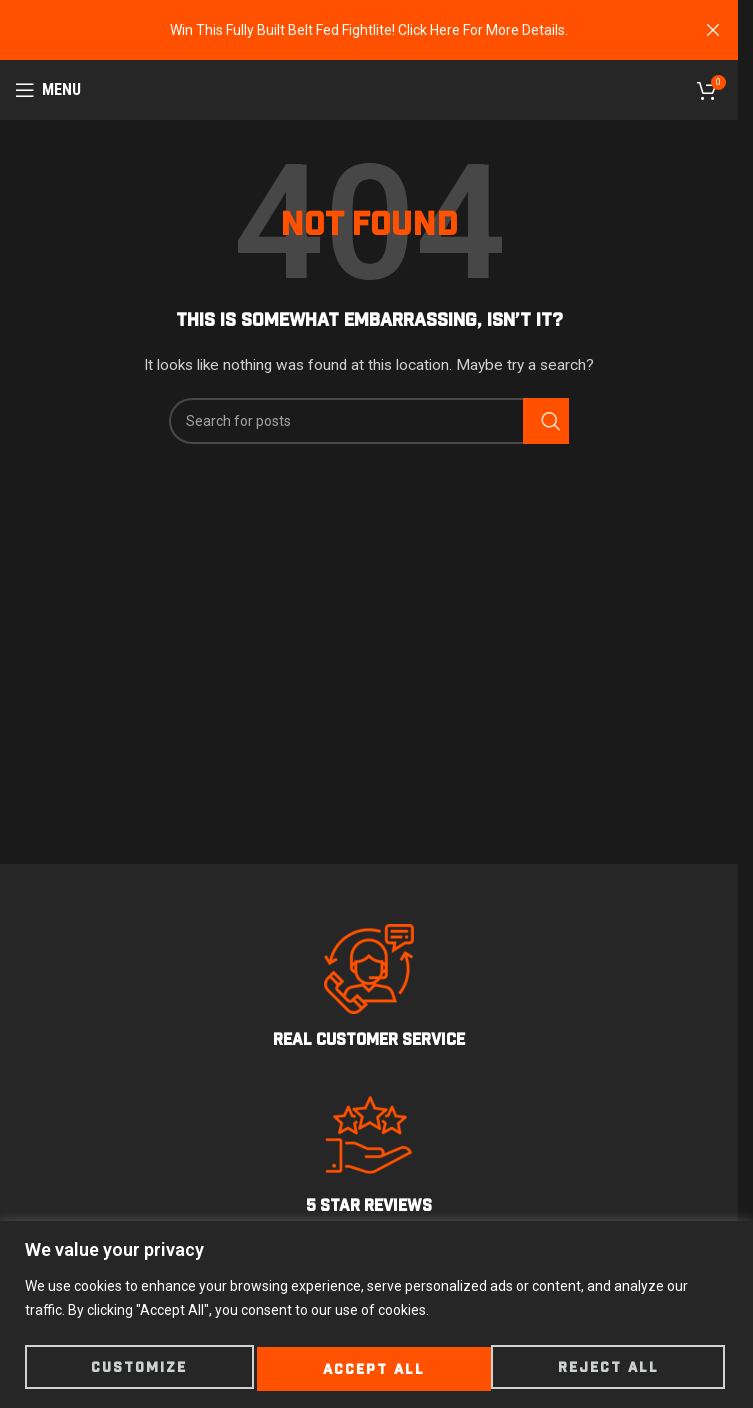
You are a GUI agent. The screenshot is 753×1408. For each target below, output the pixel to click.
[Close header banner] (713, 30)
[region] (376, 1316)
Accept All (612, 1369)
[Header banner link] (369, 30)
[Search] (369, 421)
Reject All (373, 1369)
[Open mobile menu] (48, 90)
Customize (138, 1369)
